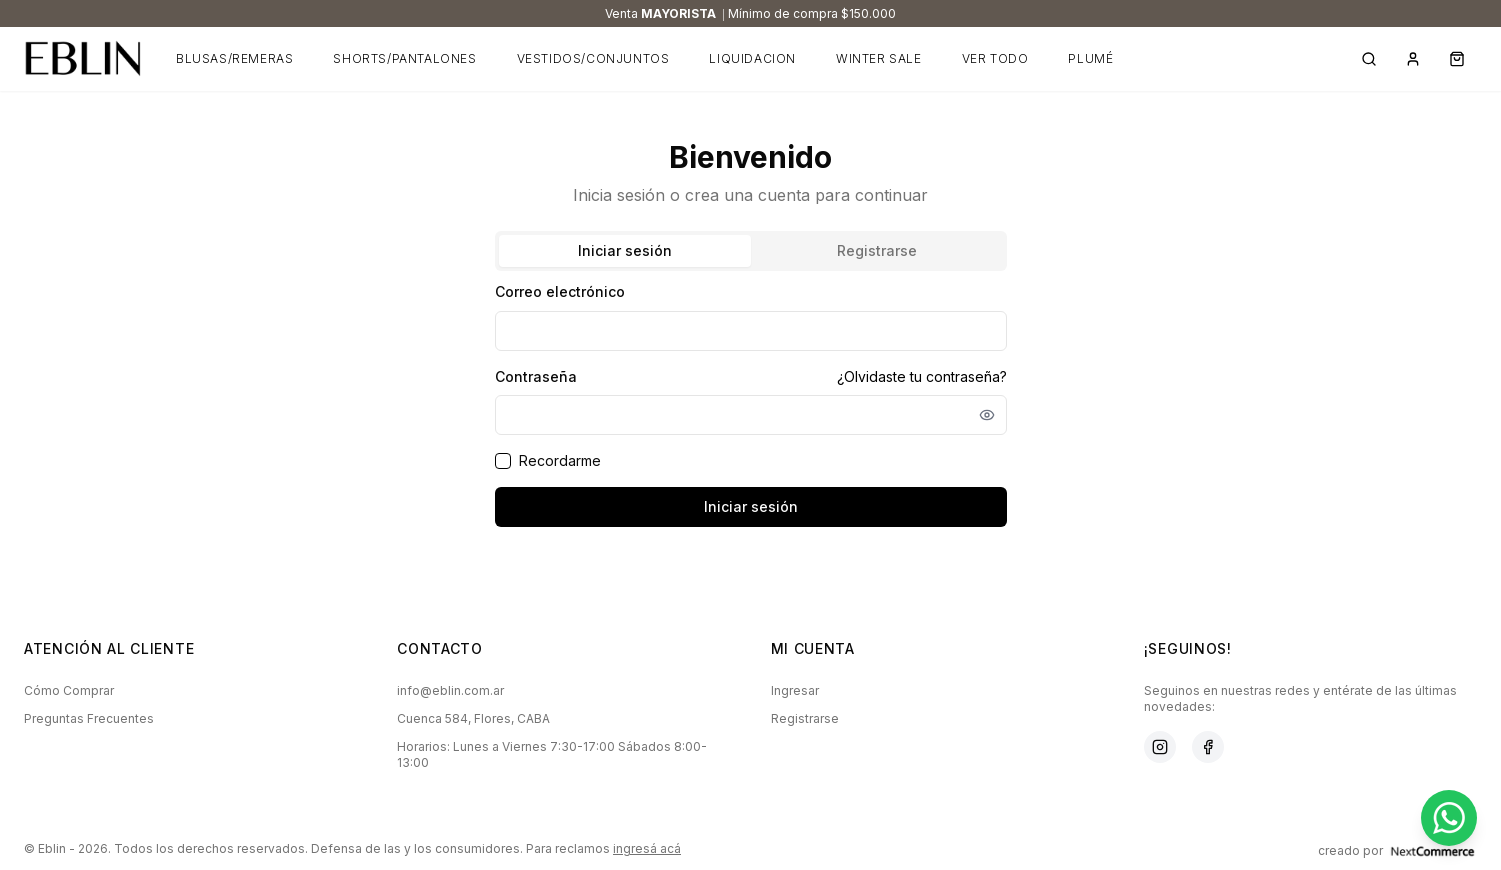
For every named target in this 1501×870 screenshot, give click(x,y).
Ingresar (795, 690)
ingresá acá (647, 848)
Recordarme (560, 460)
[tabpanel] (751, 403)
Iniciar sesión (751, 506)
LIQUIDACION (752, 58)
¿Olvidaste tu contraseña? (922, 376)
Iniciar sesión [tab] (625, 250)
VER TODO (995, 58)
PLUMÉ (1090, 58)
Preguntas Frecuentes (89, 718)
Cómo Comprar (69, 690)
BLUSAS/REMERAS (234, 58)
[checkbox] (503, 461)
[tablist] (751, 251)
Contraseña (536, 377)
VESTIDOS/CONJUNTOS (593, 58)
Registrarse (805, 718)
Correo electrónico (560, 291)
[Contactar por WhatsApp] (1449, 818)
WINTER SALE (879, 58)
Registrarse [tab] (877, 250)
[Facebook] (1208, 747)
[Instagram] (1160, 747)
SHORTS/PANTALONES (404, 58)
